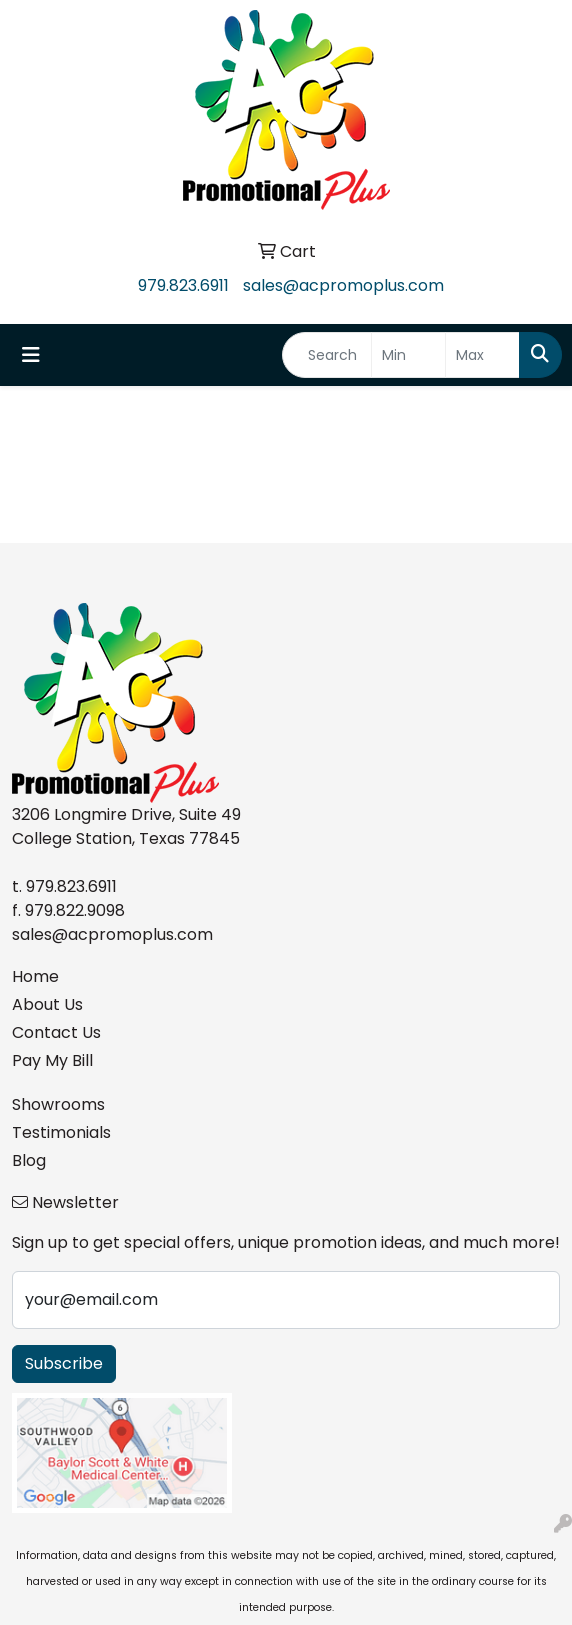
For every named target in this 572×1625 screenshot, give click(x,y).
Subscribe (64, 1363)
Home (35, 976)
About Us (47, 1004)
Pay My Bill (52, 1060)
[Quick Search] (327, 355)
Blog (29, 1160)
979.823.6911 (183, 285)
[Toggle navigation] (31, 355)
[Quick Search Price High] (482, 355)
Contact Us (56, 1032)
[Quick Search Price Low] (408, 355)
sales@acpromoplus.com (343, 285)
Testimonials (61, 1132)
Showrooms (58, 1104)
